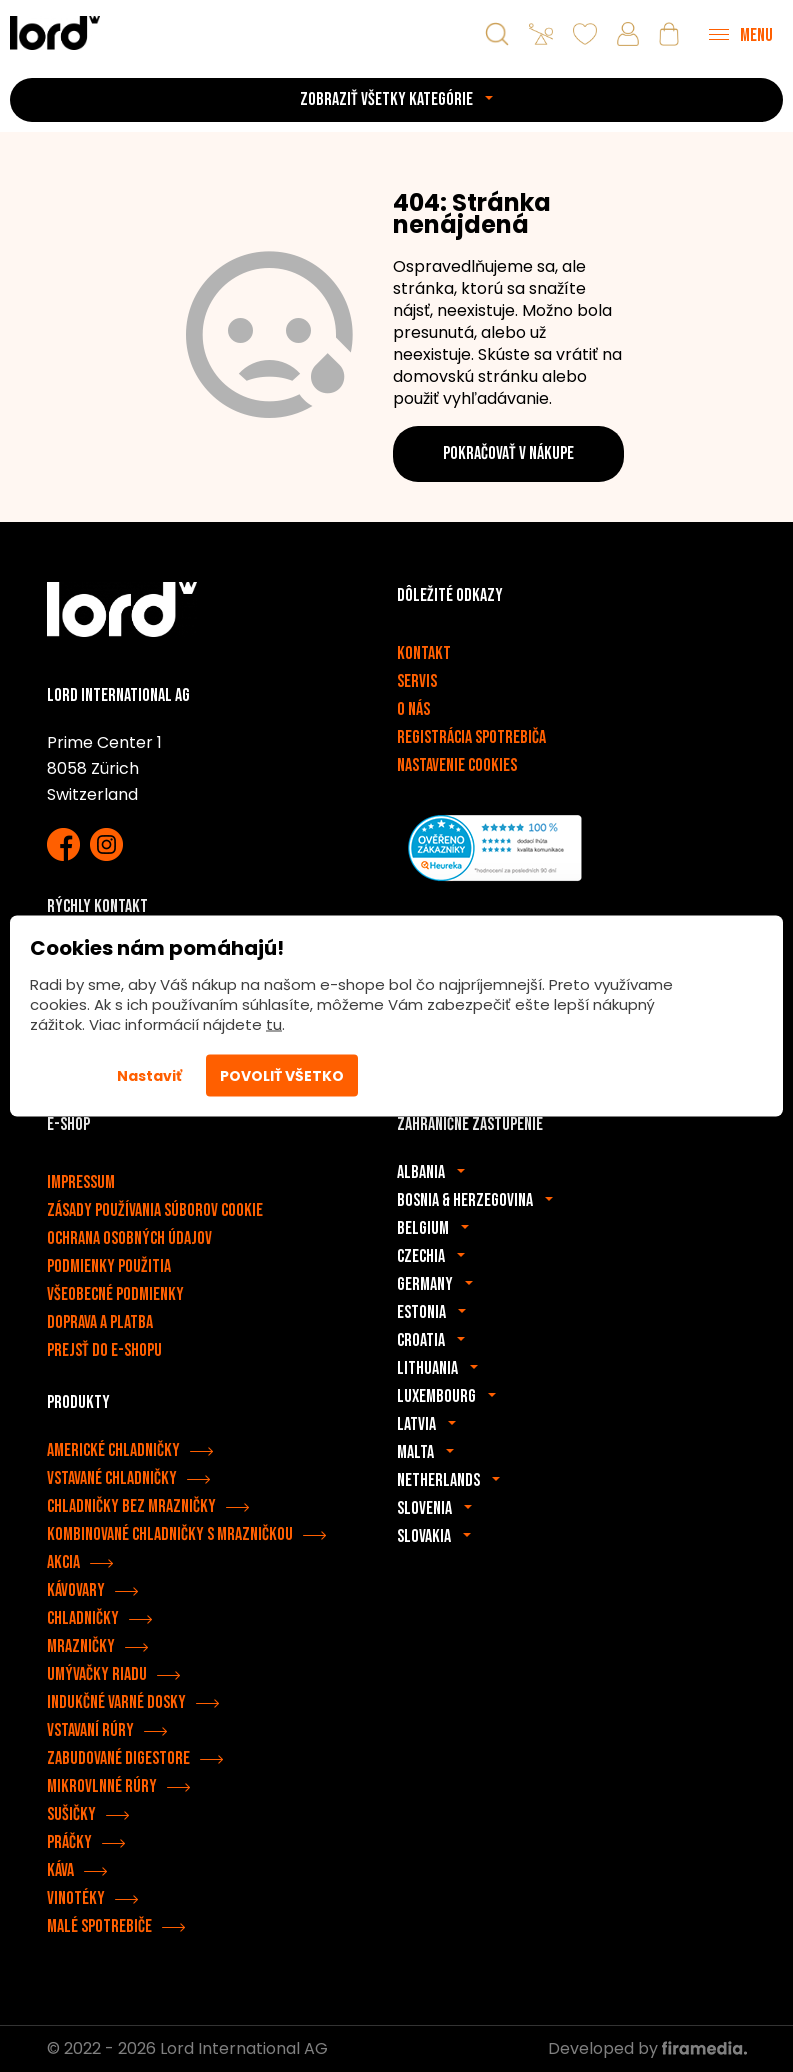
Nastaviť (149, 1076)
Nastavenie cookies (457, 765)
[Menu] (741, 34)
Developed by (647, 2048)
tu (274, 1024)
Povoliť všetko (282, 1076)
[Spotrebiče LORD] (55, 32)
